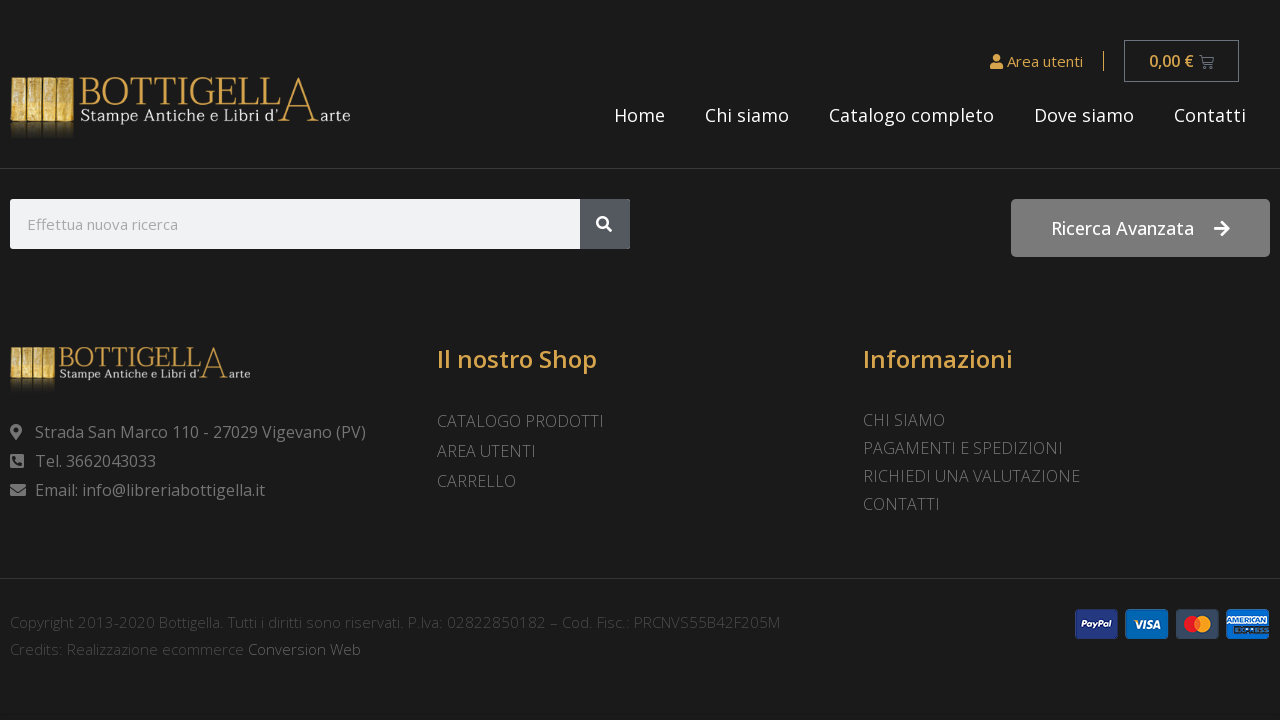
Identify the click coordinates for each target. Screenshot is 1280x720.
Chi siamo (747, 115)
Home (639, 115)
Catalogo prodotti (520, 421)
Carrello (476, 481)
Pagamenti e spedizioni (963, 448)
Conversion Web (302, 649)
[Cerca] (605, 224)
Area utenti (1036, 61)
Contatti (1210, 115)
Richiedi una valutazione (971, 476)
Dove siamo (1084, 115)
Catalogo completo (911, 115)
